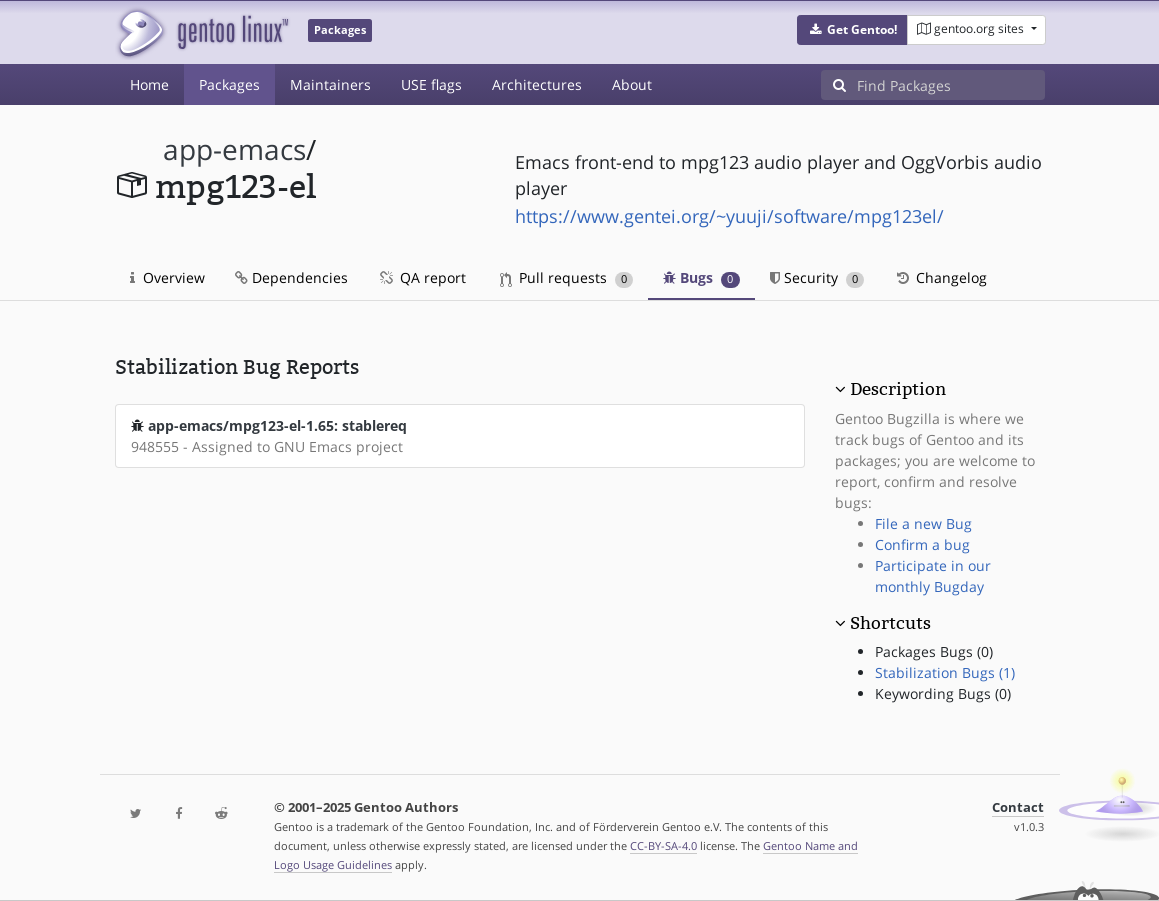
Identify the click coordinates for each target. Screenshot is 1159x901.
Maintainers (330, 84)
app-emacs (234, 149)
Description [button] (898, 389)
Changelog (940, 277)
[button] (852, 30)
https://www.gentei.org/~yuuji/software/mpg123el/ (729, 216)
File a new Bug (923, 523)
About (632, 84)
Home (149, 84)
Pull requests (567, 277)
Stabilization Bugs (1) (945, 672)
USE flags (431, 84)
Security (817, 277)
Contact (1018, 807)
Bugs (701, 277)
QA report (422, 277)
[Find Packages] (951, 85)
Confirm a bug (922, 544)
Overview (167, 277)
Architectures (537, 84)
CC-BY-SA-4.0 (663, 845)
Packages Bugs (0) (934, 651)
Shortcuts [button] (890, 623)
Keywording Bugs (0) (943, 693)
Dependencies (291, 277)
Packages (229, 84)
